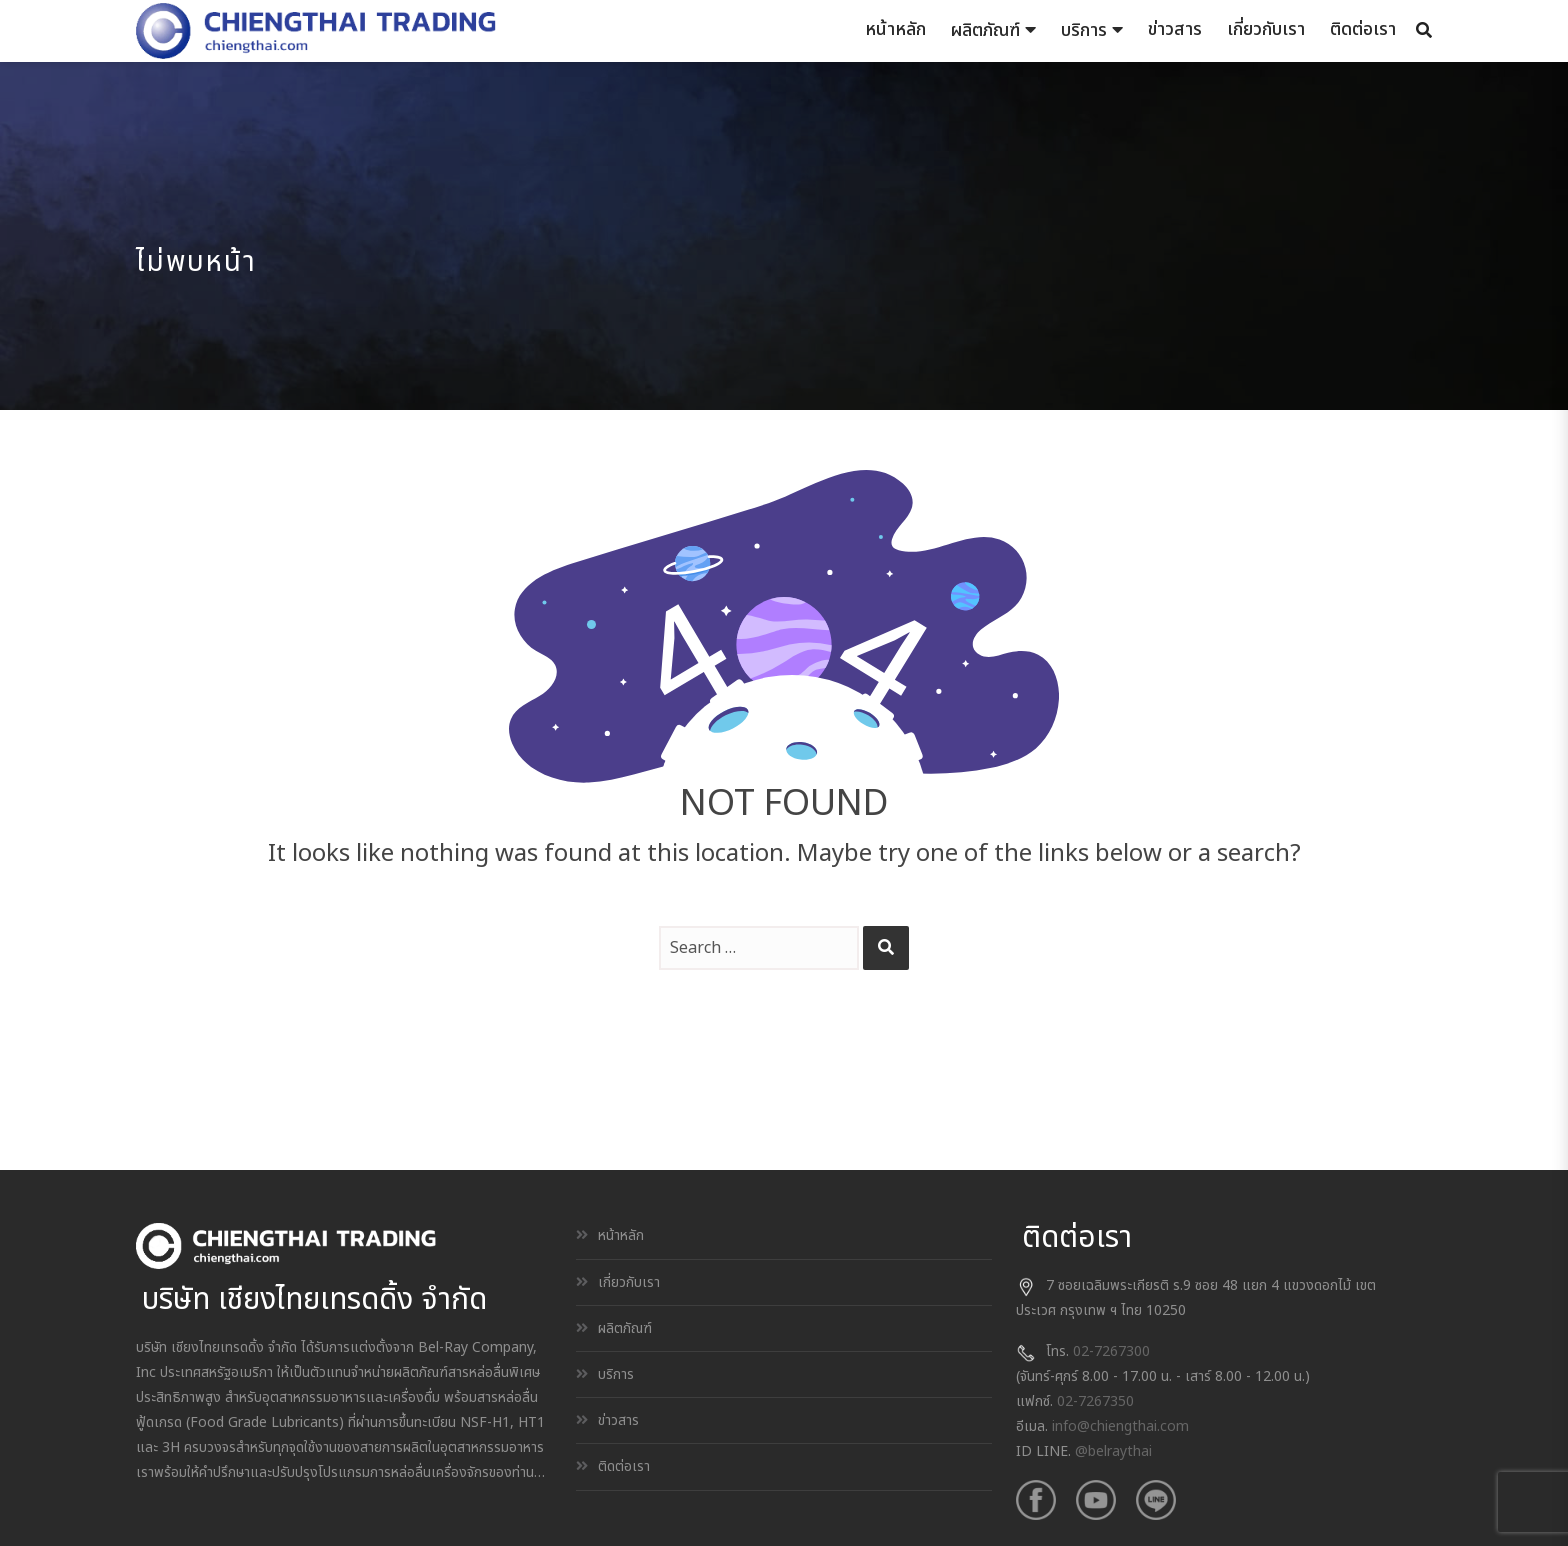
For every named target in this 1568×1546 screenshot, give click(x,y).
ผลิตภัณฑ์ (625, 1328)
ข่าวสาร (618, 1420)
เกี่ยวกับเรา (629, 1282)
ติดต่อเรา (624, 1466)
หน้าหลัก (621, 1235)
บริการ (616, 1374)
